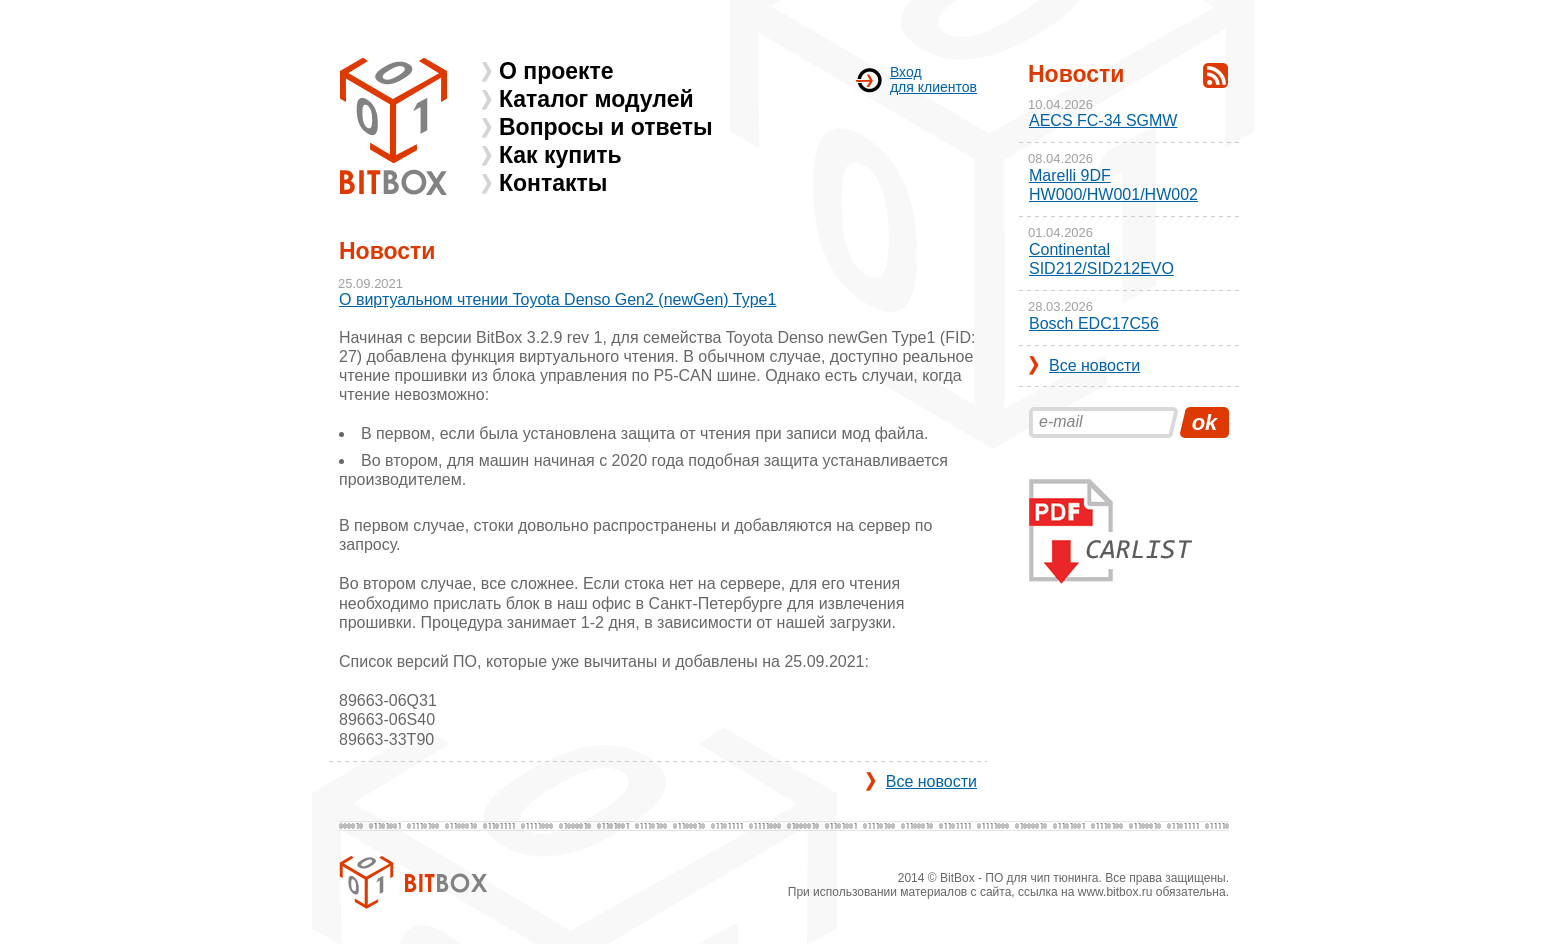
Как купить (560, 155)
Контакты (553, 183)
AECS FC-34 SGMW (1103, 120)
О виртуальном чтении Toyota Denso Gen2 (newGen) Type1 (557, 299)
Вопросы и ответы (606, 127)
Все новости (931, 781)
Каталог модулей (596, 99)
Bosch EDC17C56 (1094, 323)
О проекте (556, 71)
